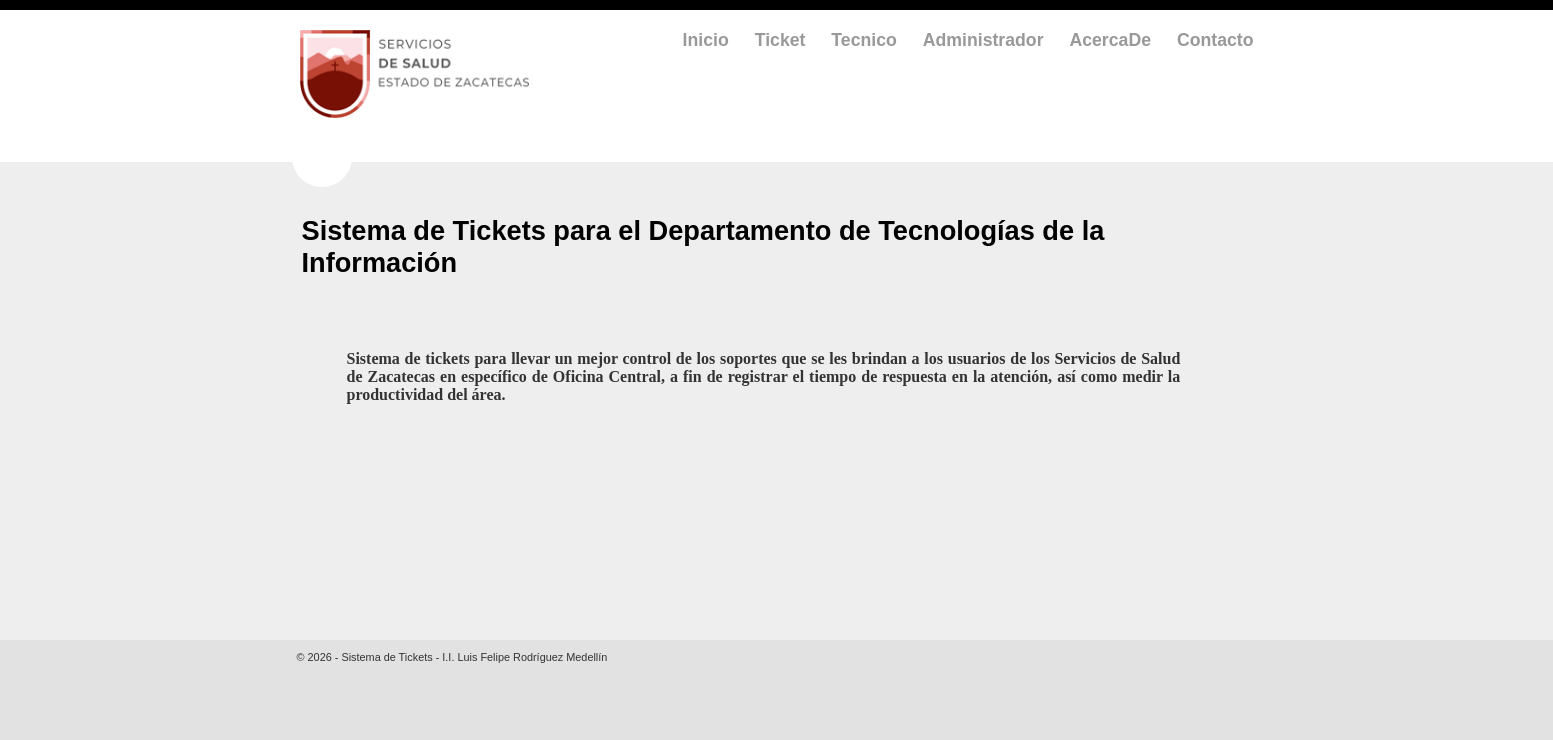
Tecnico (863, 40)
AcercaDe (1110, 40)
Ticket (780, 40)
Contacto (1215, 40)
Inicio (706, 40)
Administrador (983, 40)
